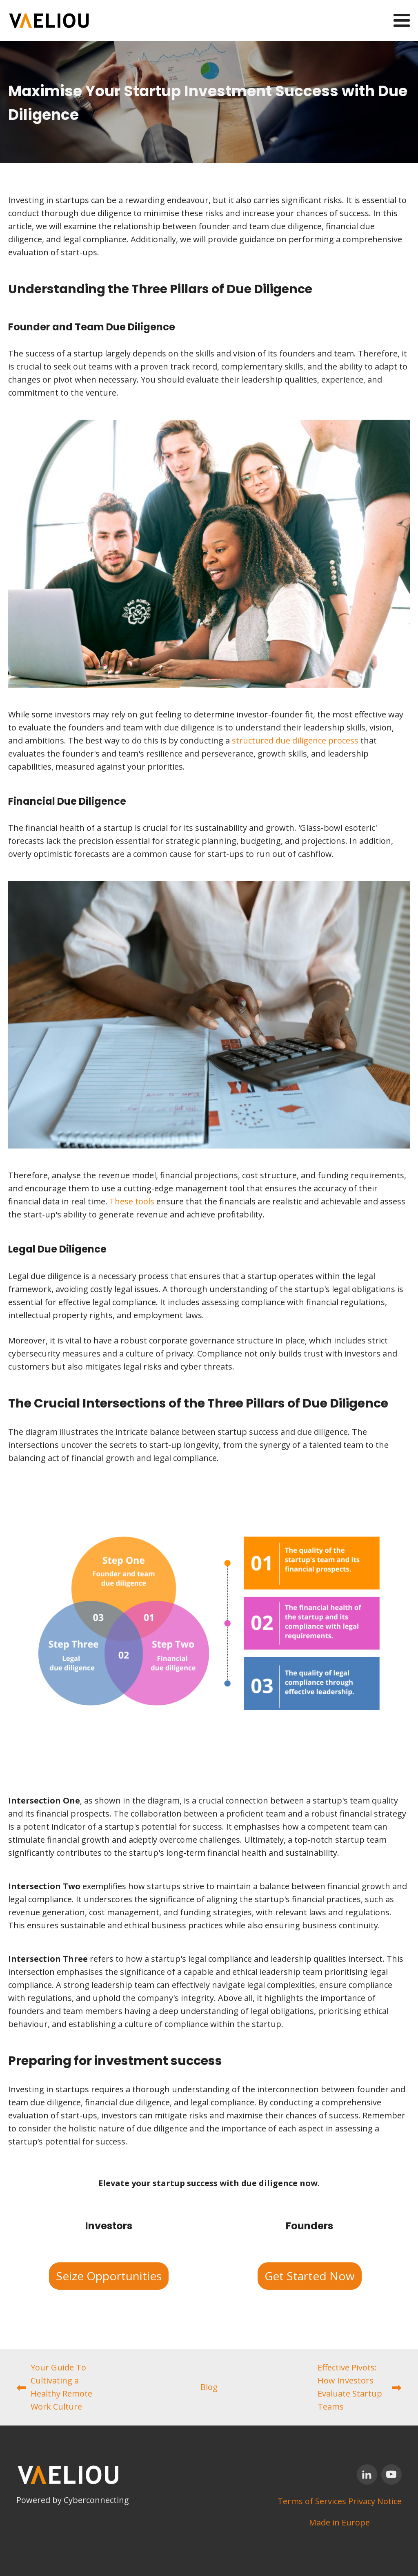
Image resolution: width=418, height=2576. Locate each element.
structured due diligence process (295, 740)
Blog (209, 2386)
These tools (131, 1201)
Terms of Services (312, 2501)
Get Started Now (310, 2276)
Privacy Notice (375, 2501)
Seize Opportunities (109, 2276)
